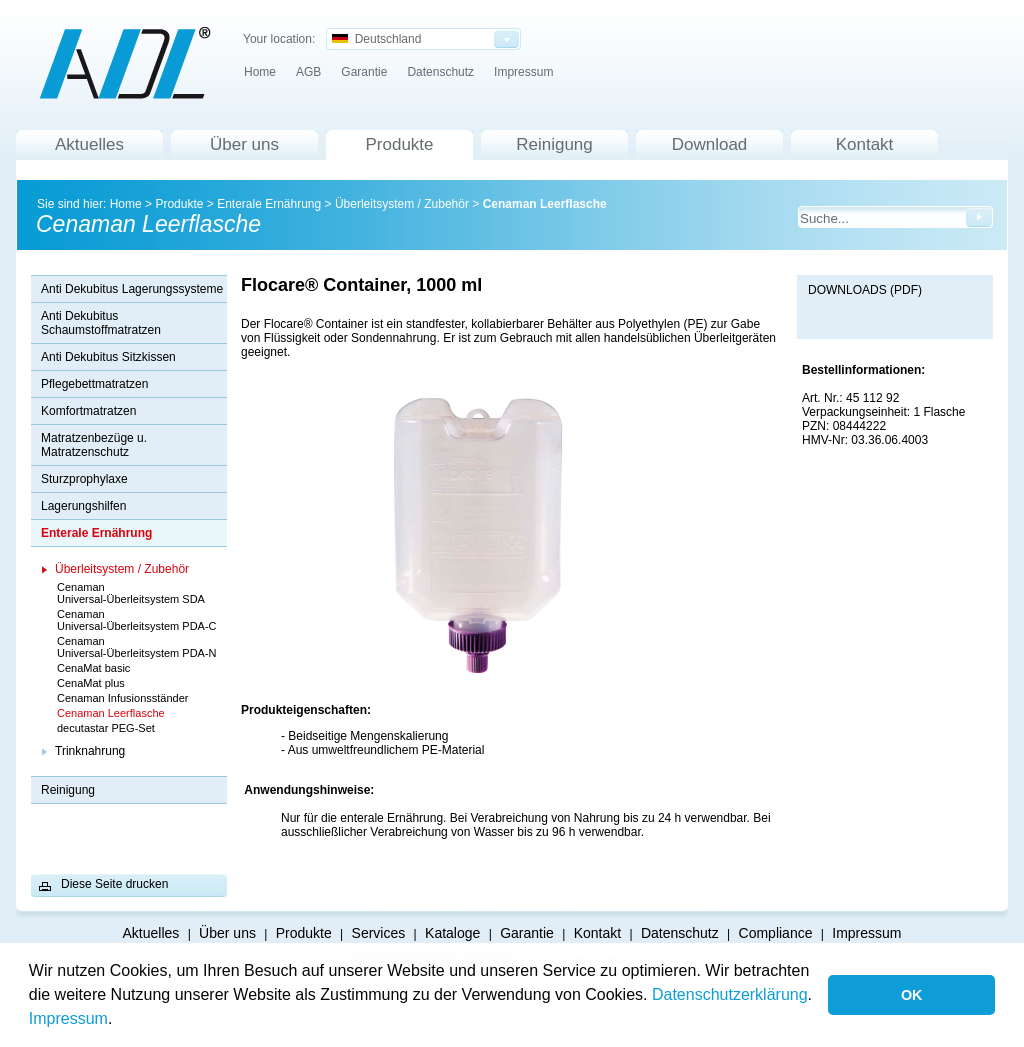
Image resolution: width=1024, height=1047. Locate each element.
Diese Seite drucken (114, 884)
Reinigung (554, 144)
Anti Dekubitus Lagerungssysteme (132, 289)
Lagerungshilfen (83, 506)
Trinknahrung (90, 751)
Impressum (68, 1018)
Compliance (776, 933)
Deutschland (376, 39)
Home (260, 72)
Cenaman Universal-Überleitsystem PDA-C (137, 620)
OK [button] (912, 995)
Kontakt (865, 144)
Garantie (364, 72)
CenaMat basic (93, 668)
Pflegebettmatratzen (94, 384)
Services (379, 933)
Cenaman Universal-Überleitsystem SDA (131, 593)
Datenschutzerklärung (730, 994)
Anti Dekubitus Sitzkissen (108, 357)
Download (710, 144)
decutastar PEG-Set (106, 728)
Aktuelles (89, 144)
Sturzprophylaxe (84, 479)
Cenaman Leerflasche (545, 204)
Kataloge (452, 933)
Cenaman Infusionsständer (122, 698)
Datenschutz (440, 72)
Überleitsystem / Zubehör (402, 204)
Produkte (399, 144)
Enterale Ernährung (269, 204)
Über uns (244, 144)
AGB (308, 72)
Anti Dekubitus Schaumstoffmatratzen (101, 323)
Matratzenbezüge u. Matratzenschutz (94, 445)
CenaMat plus (91, 683)
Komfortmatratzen (88, 411)
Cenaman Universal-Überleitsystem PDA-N (137, 647)
